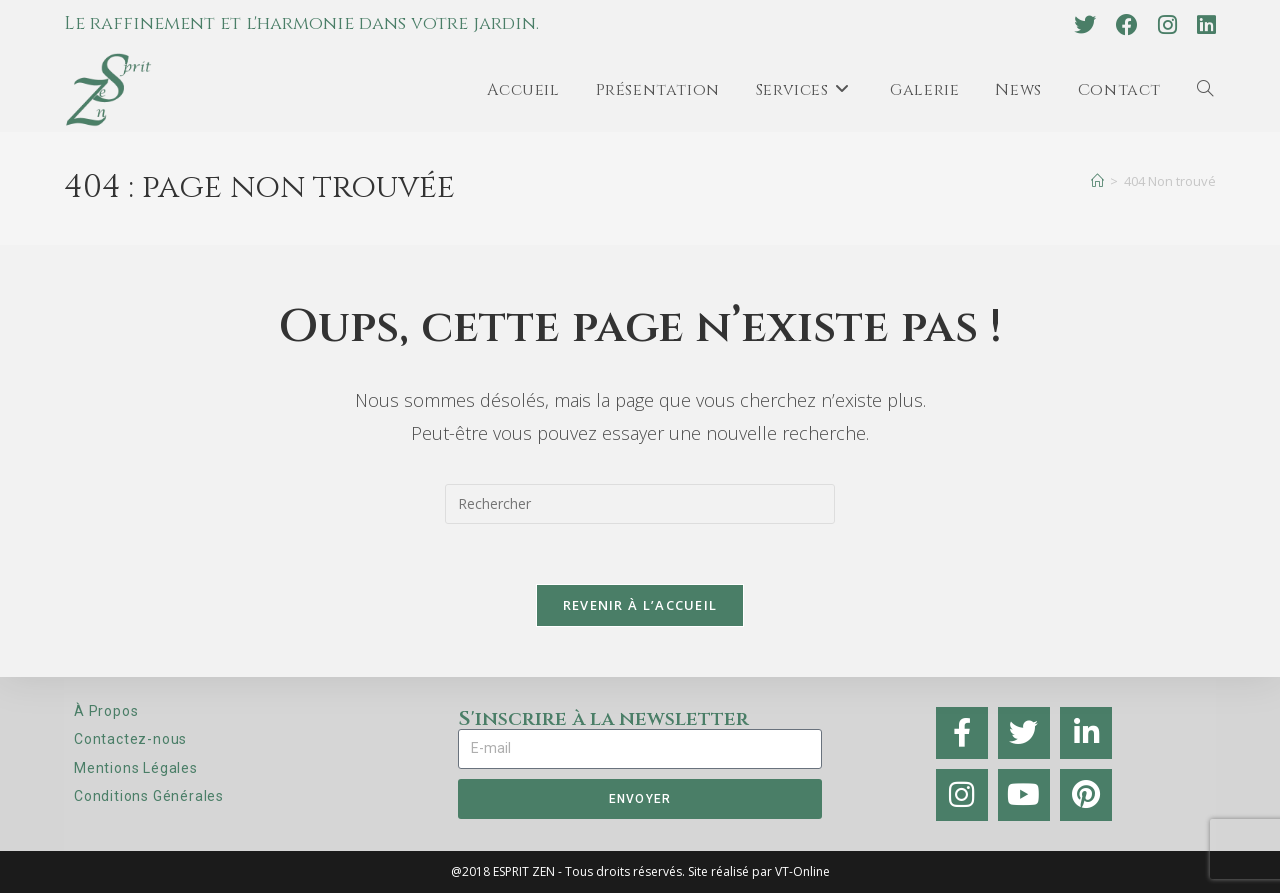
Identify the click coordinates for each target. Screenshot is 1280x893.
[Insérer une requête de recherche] (640, 504)
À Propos (106, 711)
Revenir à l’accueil (640, 605)
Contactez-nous (130, 739)
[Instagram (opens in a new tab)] (1167, 25)
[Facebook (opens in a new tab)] (1127, 25)
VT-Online (802, 871)
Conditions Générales (149, 796)
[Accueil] (1097, 181)
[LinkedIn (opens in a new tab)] (1201, 25)
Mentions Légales (136, 768)
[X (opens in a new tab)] (1085, 25)
